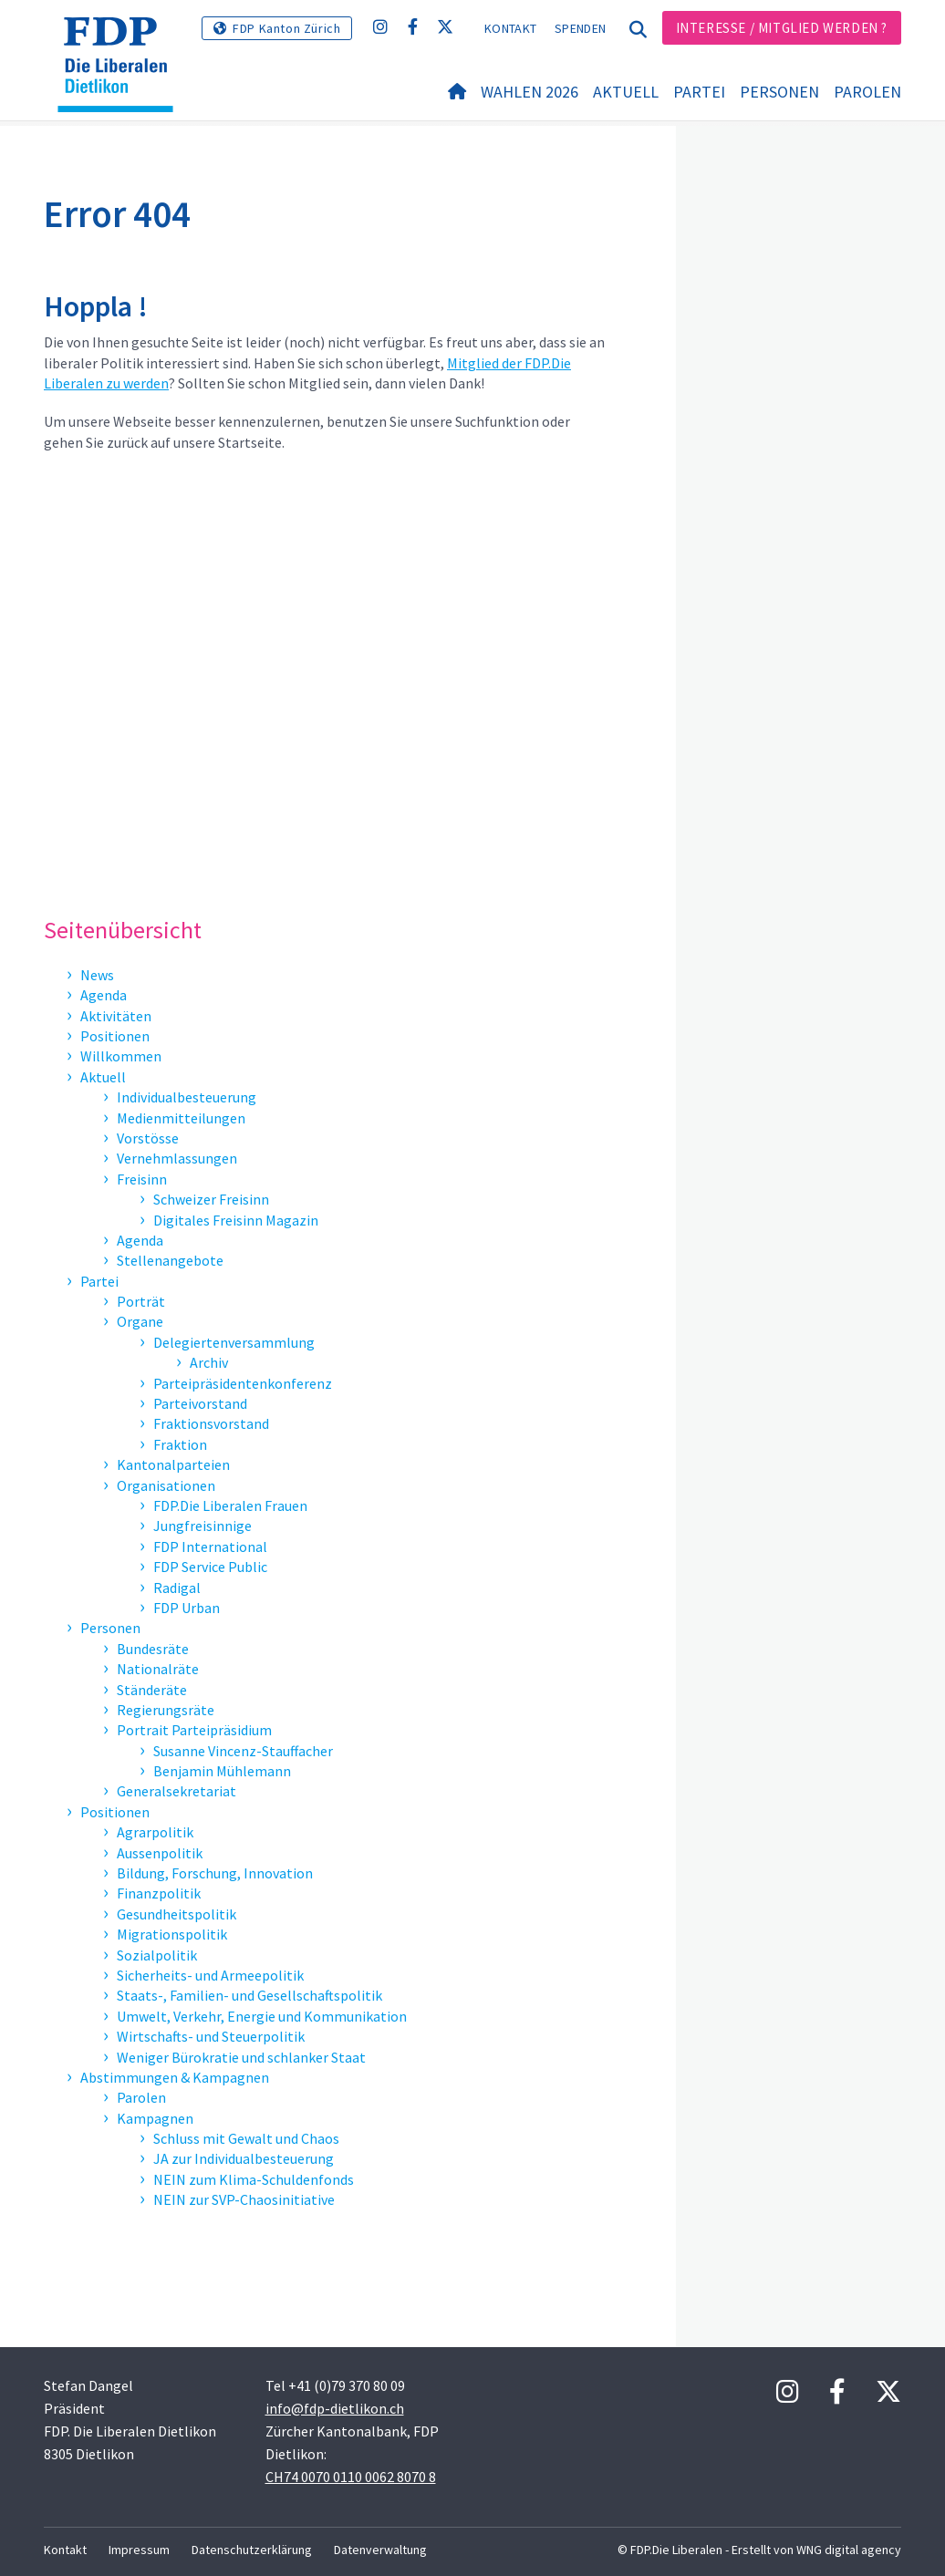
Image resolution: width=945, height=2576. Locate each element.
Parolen (867, 137)
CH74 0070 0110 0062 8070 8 (350, 2476)
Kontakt (510, 28)
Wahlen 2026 (529, 137)
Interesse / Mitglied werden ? (782, 27)
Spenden (580, 28)
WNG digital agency (848, 2549)
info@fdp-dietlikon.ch (334, 2408)
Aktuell (626, 137)
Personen (779, 137)
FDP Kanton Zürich (286, 28)
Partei (699, 137)
